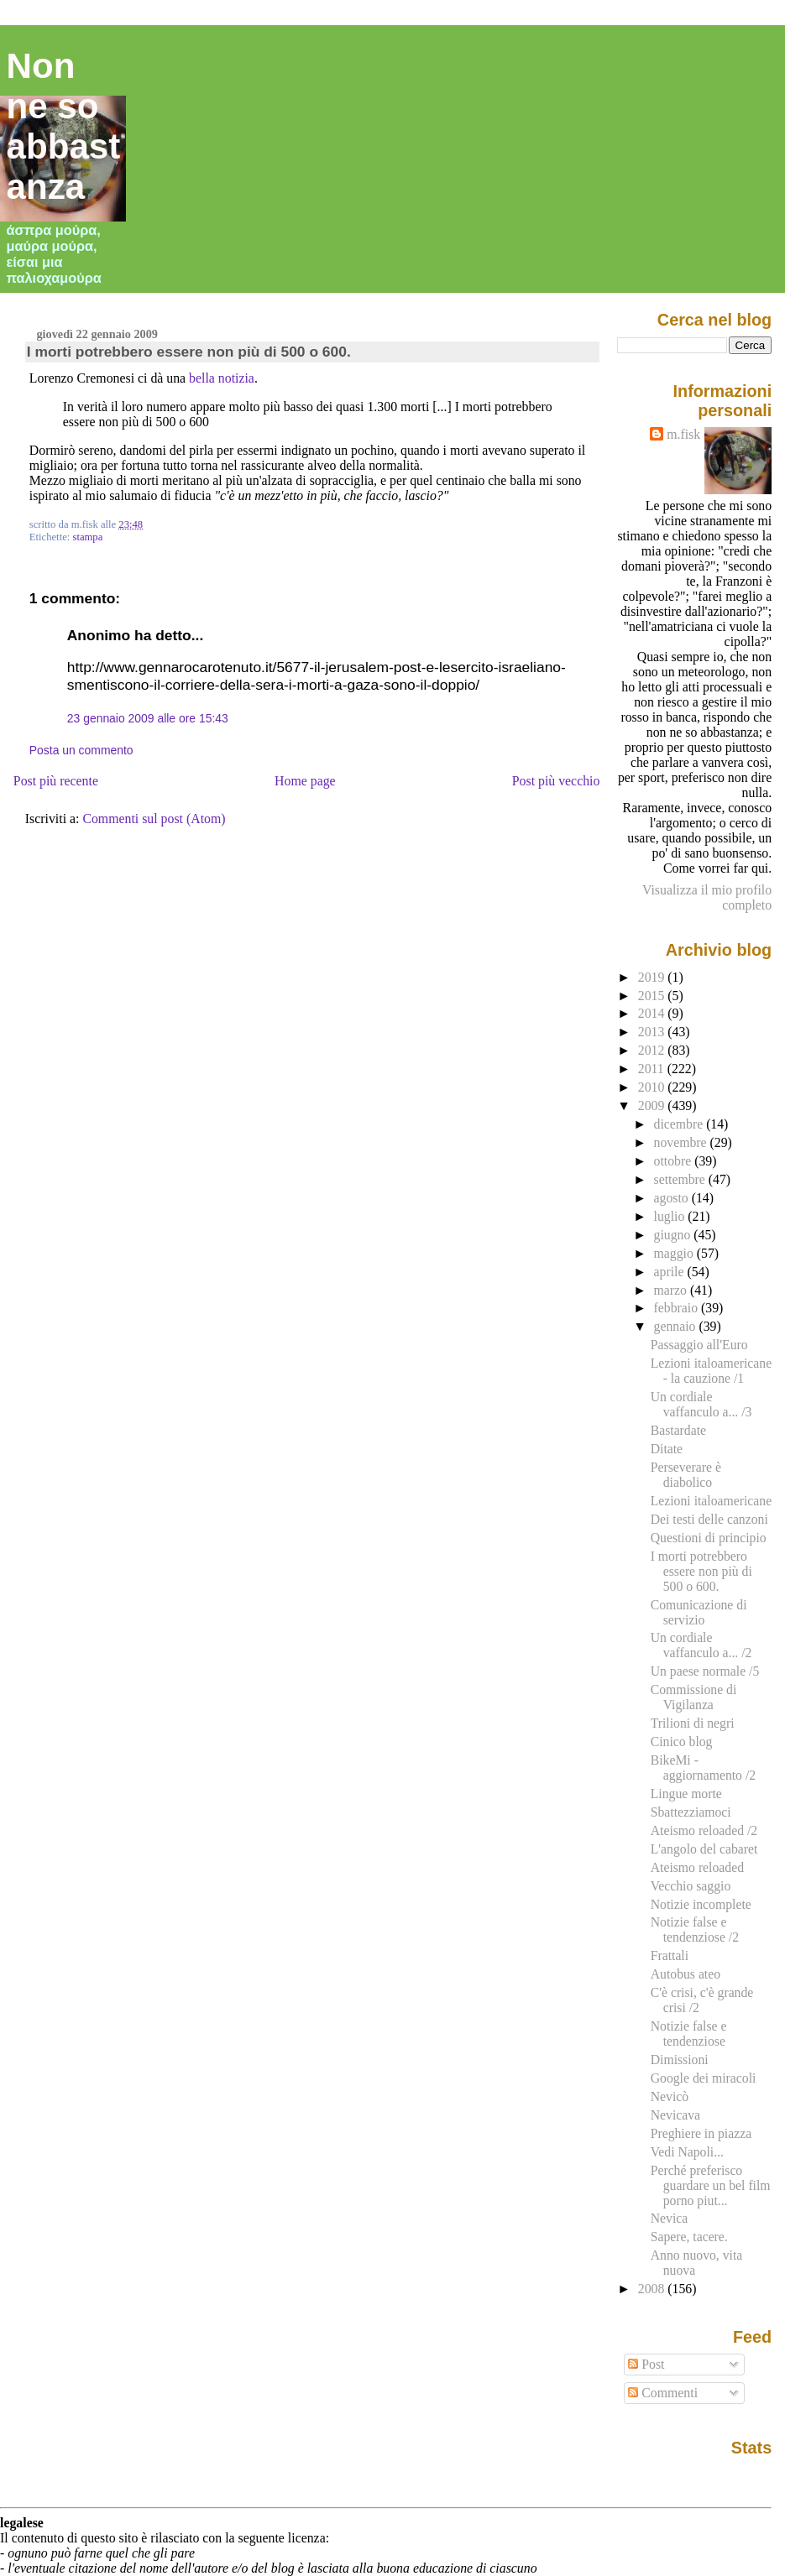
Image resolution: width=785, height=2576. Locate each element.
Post (646, 2364)
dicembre (680, 1124)
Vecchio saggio (691, 1886)
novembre (682, 1142)
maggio (675, 1253)
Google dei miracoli (703, 2078)
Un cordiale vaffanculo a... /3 (701, 1404)
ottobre (674, 1161)
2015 (653, 995)
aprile (671, 1272)
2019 (653, 977)
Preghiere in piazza (701, 2133)
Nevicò (669, 2096)
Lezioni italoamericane (711, 1501)
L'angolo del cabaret (704, 1849)
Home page (305, 781)
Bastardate (678, 1430)
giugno (674, 1235)
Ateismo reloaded (697, 1867)
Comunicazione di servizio (699, 1612)
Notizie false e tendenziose (689, 2033)
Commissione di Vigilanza (694, 1697)
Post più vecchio (556, 781)
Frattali (669, 1955)
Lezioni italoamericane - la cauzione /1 (711, 1370)
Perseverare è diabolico (686, 1474)
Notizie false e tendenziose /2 (695, 1929)
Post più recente (55, 781)
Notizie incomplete (701, 1904)
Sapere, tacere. (689, 2236)
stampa (87, 537)
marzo (672, 1290)
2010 (653, 1087)
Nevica (669, 2218)
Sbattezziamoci (691, 1812)
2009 (653, 1105)
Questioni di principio (709, 1537)
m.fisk (683, 434)
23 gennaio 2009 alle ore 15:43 (147, 718)
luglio (671, 1216)
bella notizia (221, 378)
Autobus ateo (685, 1974)
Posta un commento (81, 750)
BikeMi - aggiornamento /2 (703, 1767)
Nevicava (675, 2115)
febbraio (677, 1308)
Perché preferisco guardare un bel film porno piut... (711, 2185)
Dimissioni (680, 2059)
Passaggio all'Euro (699, 1345)
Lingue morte (686, 1793)
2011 (652, 1068)
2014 (653, 1013)
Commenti (663, 2393)
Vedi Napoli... (687, 2152)
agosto (673, 1198)
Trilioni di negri (693, 1723)
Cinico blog (682, 1741)
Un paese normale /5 (705, 1671)
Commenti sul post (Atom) (153, 818)
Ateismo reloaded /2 (704, 1830)
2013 (653, 1032)
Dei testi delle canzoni (709, 1519)
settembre (681, 1179)
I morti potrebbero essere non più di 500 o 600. (189, 351)
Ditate (667, 1449)
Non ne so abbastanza (64, 126)
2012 (653, 1050)
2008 (653, 2288)
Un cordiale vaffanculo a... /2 (701, 1645)
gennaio (676, 1326)
